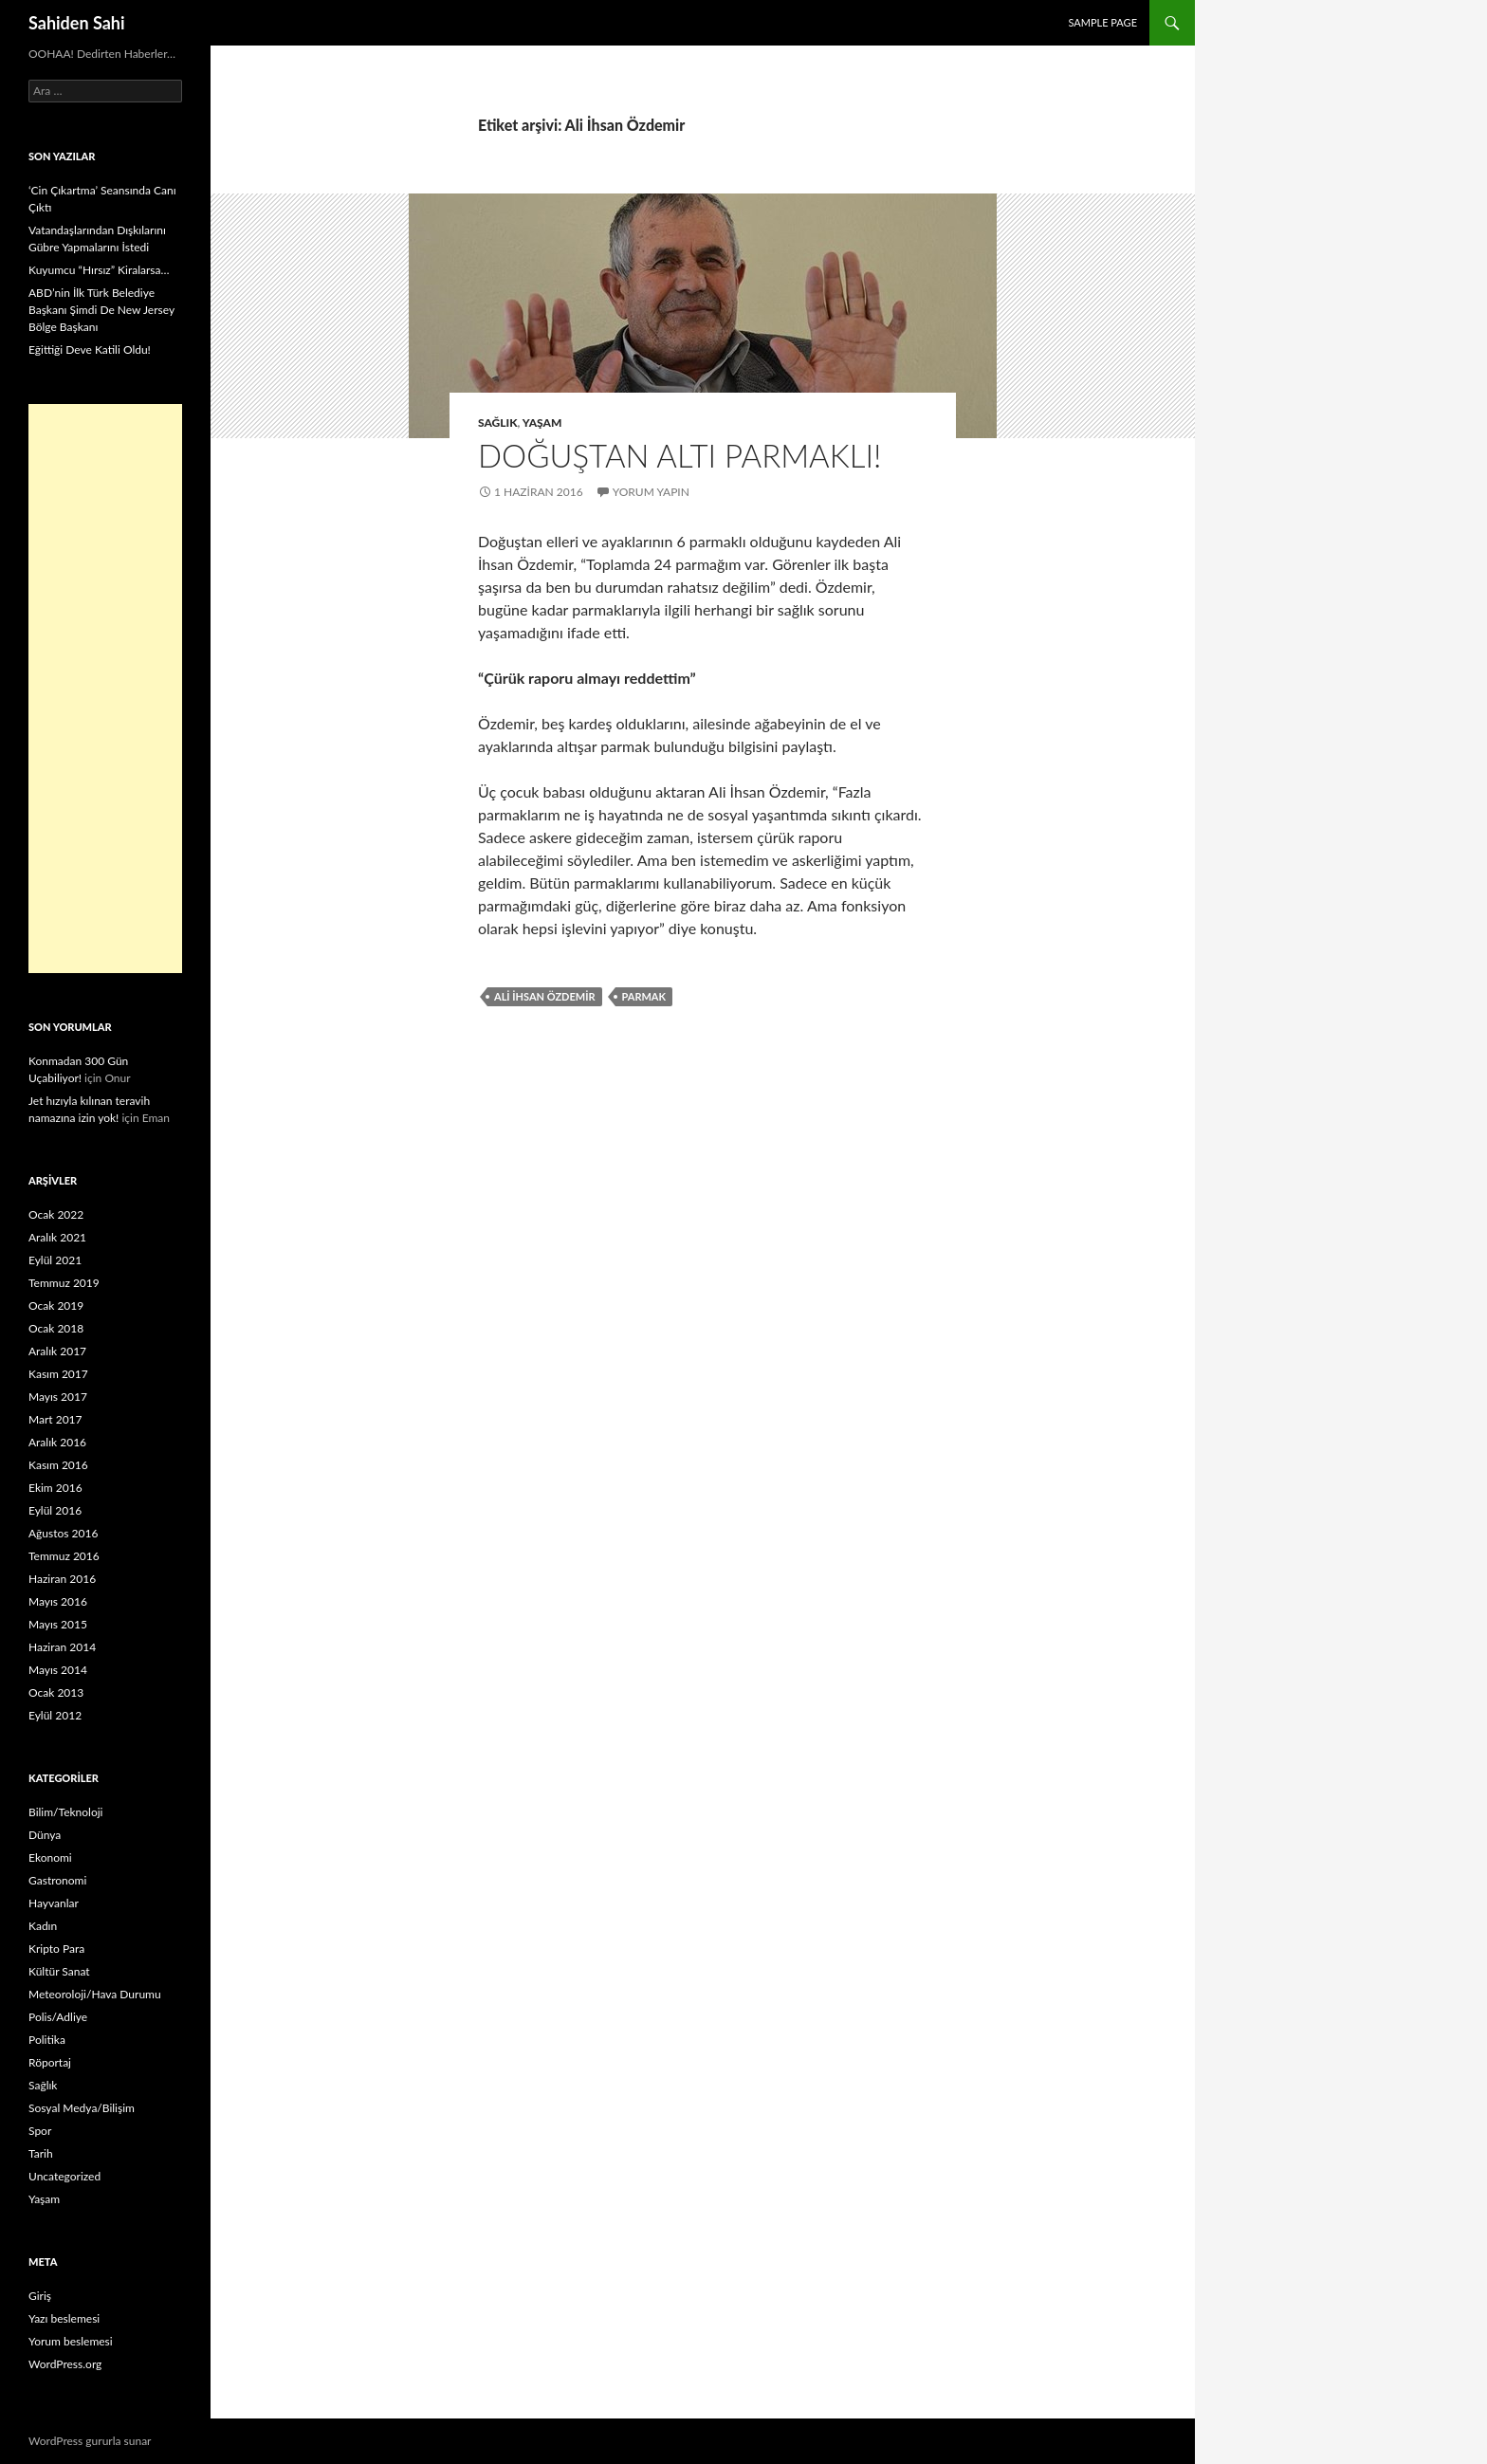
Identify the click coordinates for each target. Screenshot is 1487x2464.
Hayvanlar (53, 1903)
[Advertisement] (105, 688)
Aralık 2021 (57, 1237)
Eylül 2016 (55, 1510)
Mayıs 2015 (57, 1624)
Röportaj (49, 2062)
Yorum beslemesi (70, 2341)
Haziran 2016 (62, 1579)
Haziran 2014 (62, 1647)
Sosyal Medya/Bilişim (81, 2108)
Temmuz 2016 (64, 1556)
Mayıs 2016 (57, 1601)
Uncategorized (64, 2176)
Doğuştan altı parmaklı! (679, 455)
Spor (39, 2131)
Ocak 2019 (55, 1305)
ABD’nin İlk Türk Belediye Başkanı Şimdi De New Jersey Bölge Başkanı (101, 309)
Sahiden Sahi (76, 22)
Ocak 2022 (55, 1214)
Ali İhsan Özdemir (545, 996)
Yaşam (542, 422)
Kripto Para (56, 1948)
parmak (644, 996)
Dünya (44, 1835)
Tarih (40, 2153)
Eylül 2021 (55, 1260)
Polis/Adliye (57, 2017)
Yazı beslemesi (64, 2318)
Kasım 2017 (58, 1374)
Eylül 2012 (55, 1715)
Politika (46, 2039)
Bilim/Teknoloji (65, 1812)
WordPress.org (64, 2364)
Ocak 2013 (55, 1692)
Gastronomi (57, 1880)
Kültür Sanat (59, 1971)
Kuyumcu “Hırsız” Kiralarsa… (98, 270)
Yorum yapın (651, 492)
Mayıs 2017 (57, 1396)
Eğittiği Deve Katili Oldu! (89, 349)
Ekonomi (50, 1857)
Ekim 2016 (55, 1487)
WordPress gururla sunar (89, 2441)
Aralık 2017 (57, 1351)
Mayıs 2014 (57, 1670)
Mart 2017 (55, 1419)
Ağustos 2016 (63, 1533)
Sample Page (1102, 22)
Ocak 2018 (55, 1328)
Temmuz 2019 (64, 1283)
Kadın (42, 1926)
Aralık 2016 (57, 1442)
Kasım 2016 (58, 1465)
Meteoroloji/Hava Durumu (94, 1994)
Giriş (39, 2296)
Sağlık (498, 422)
